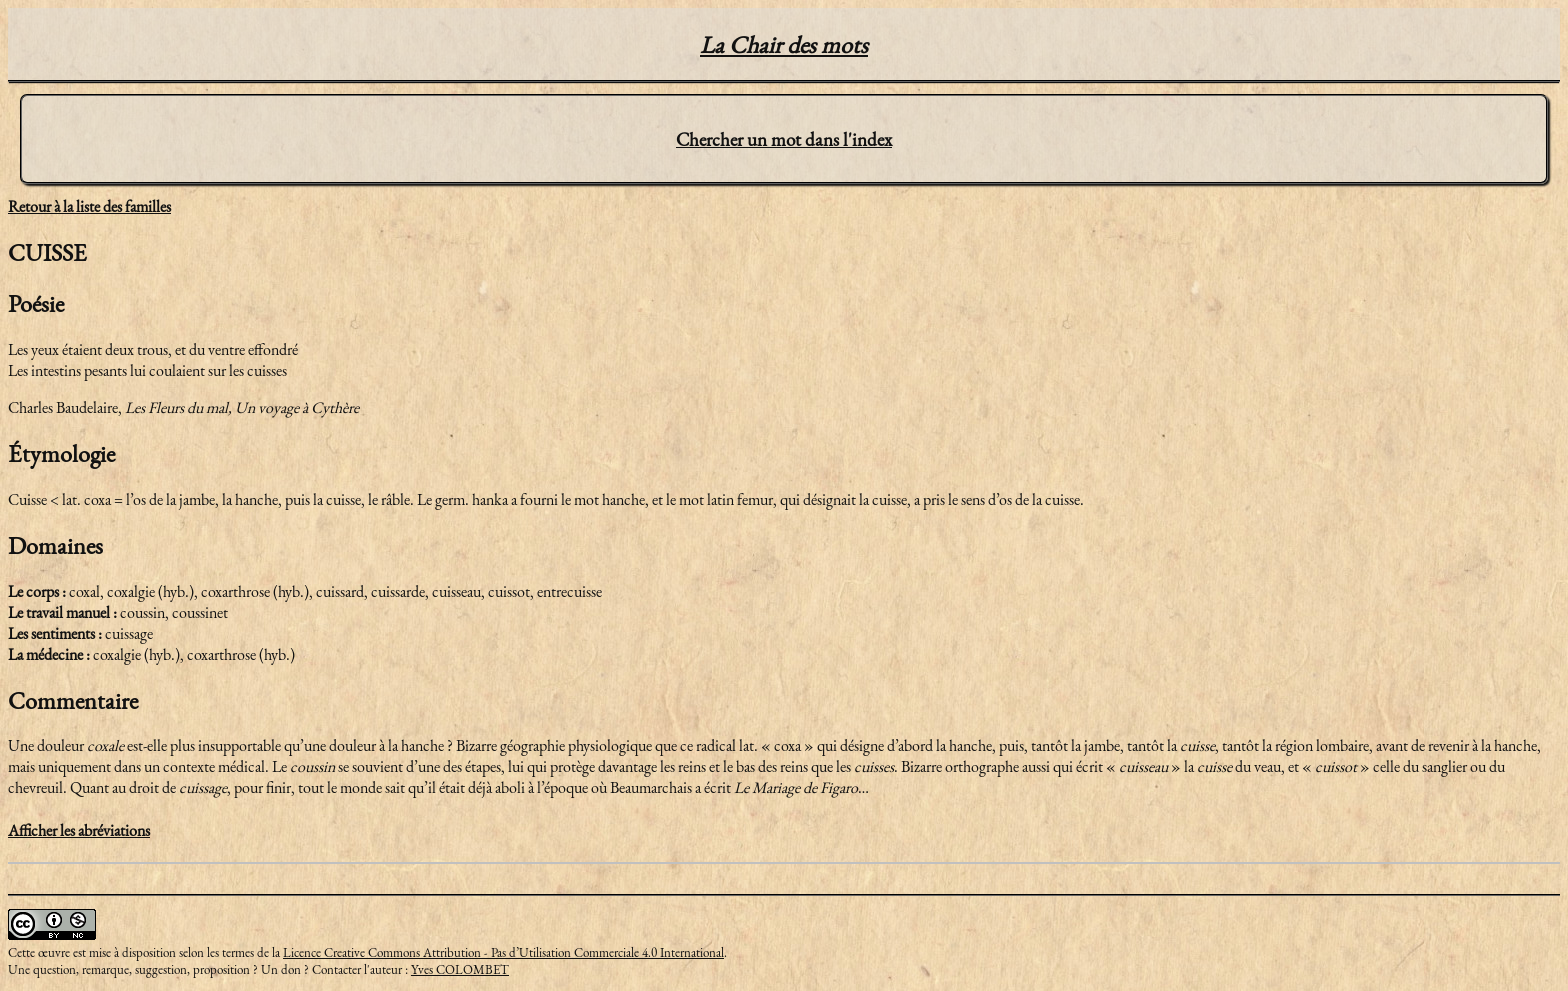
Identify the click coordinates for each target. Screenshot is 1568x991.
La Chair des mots (784, 44)
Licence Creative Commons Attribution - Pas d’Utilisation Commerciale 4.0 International (503, 952)
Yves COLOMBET (460, 969)
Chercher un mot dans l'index (784, 139)
